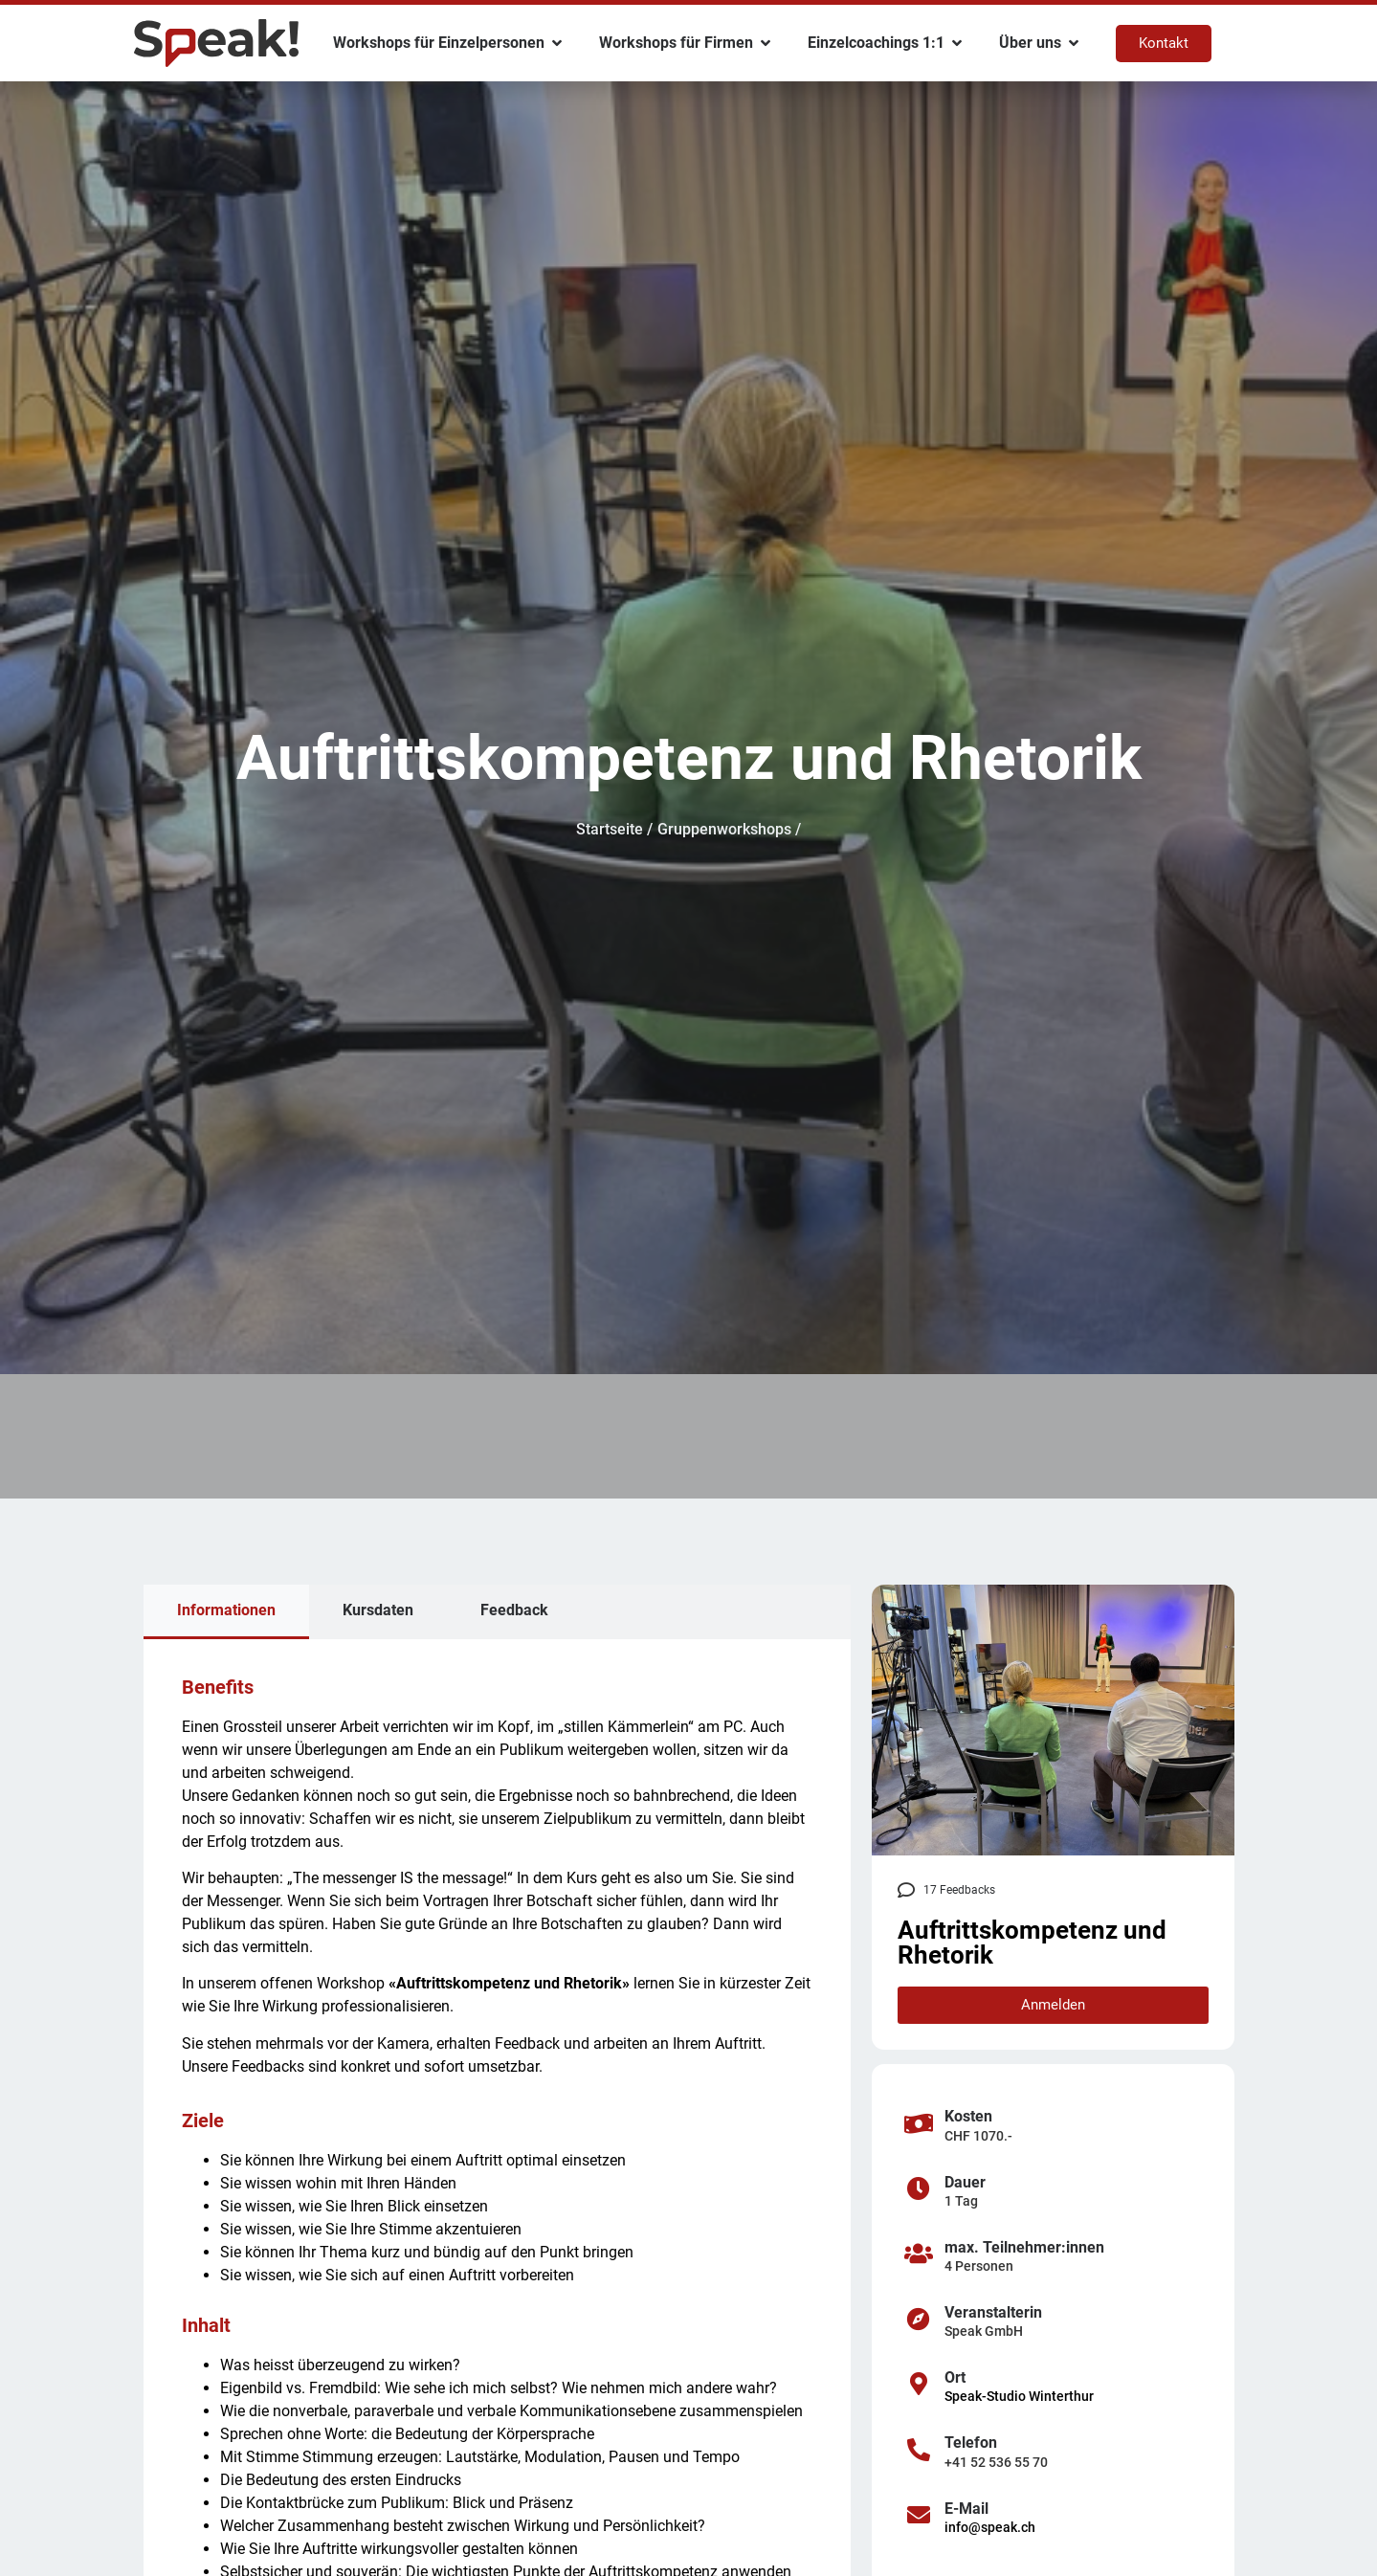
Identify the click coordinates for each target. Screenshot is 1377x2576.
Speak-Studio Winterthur (1019, 2396)
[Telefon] (918, 2449)
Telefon (970, 2442)
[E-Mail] (918, 2514)
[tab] (226, 1612)
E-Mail (966, 2508)
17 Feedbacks (959, 1890)
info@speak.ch (989, 2527)
